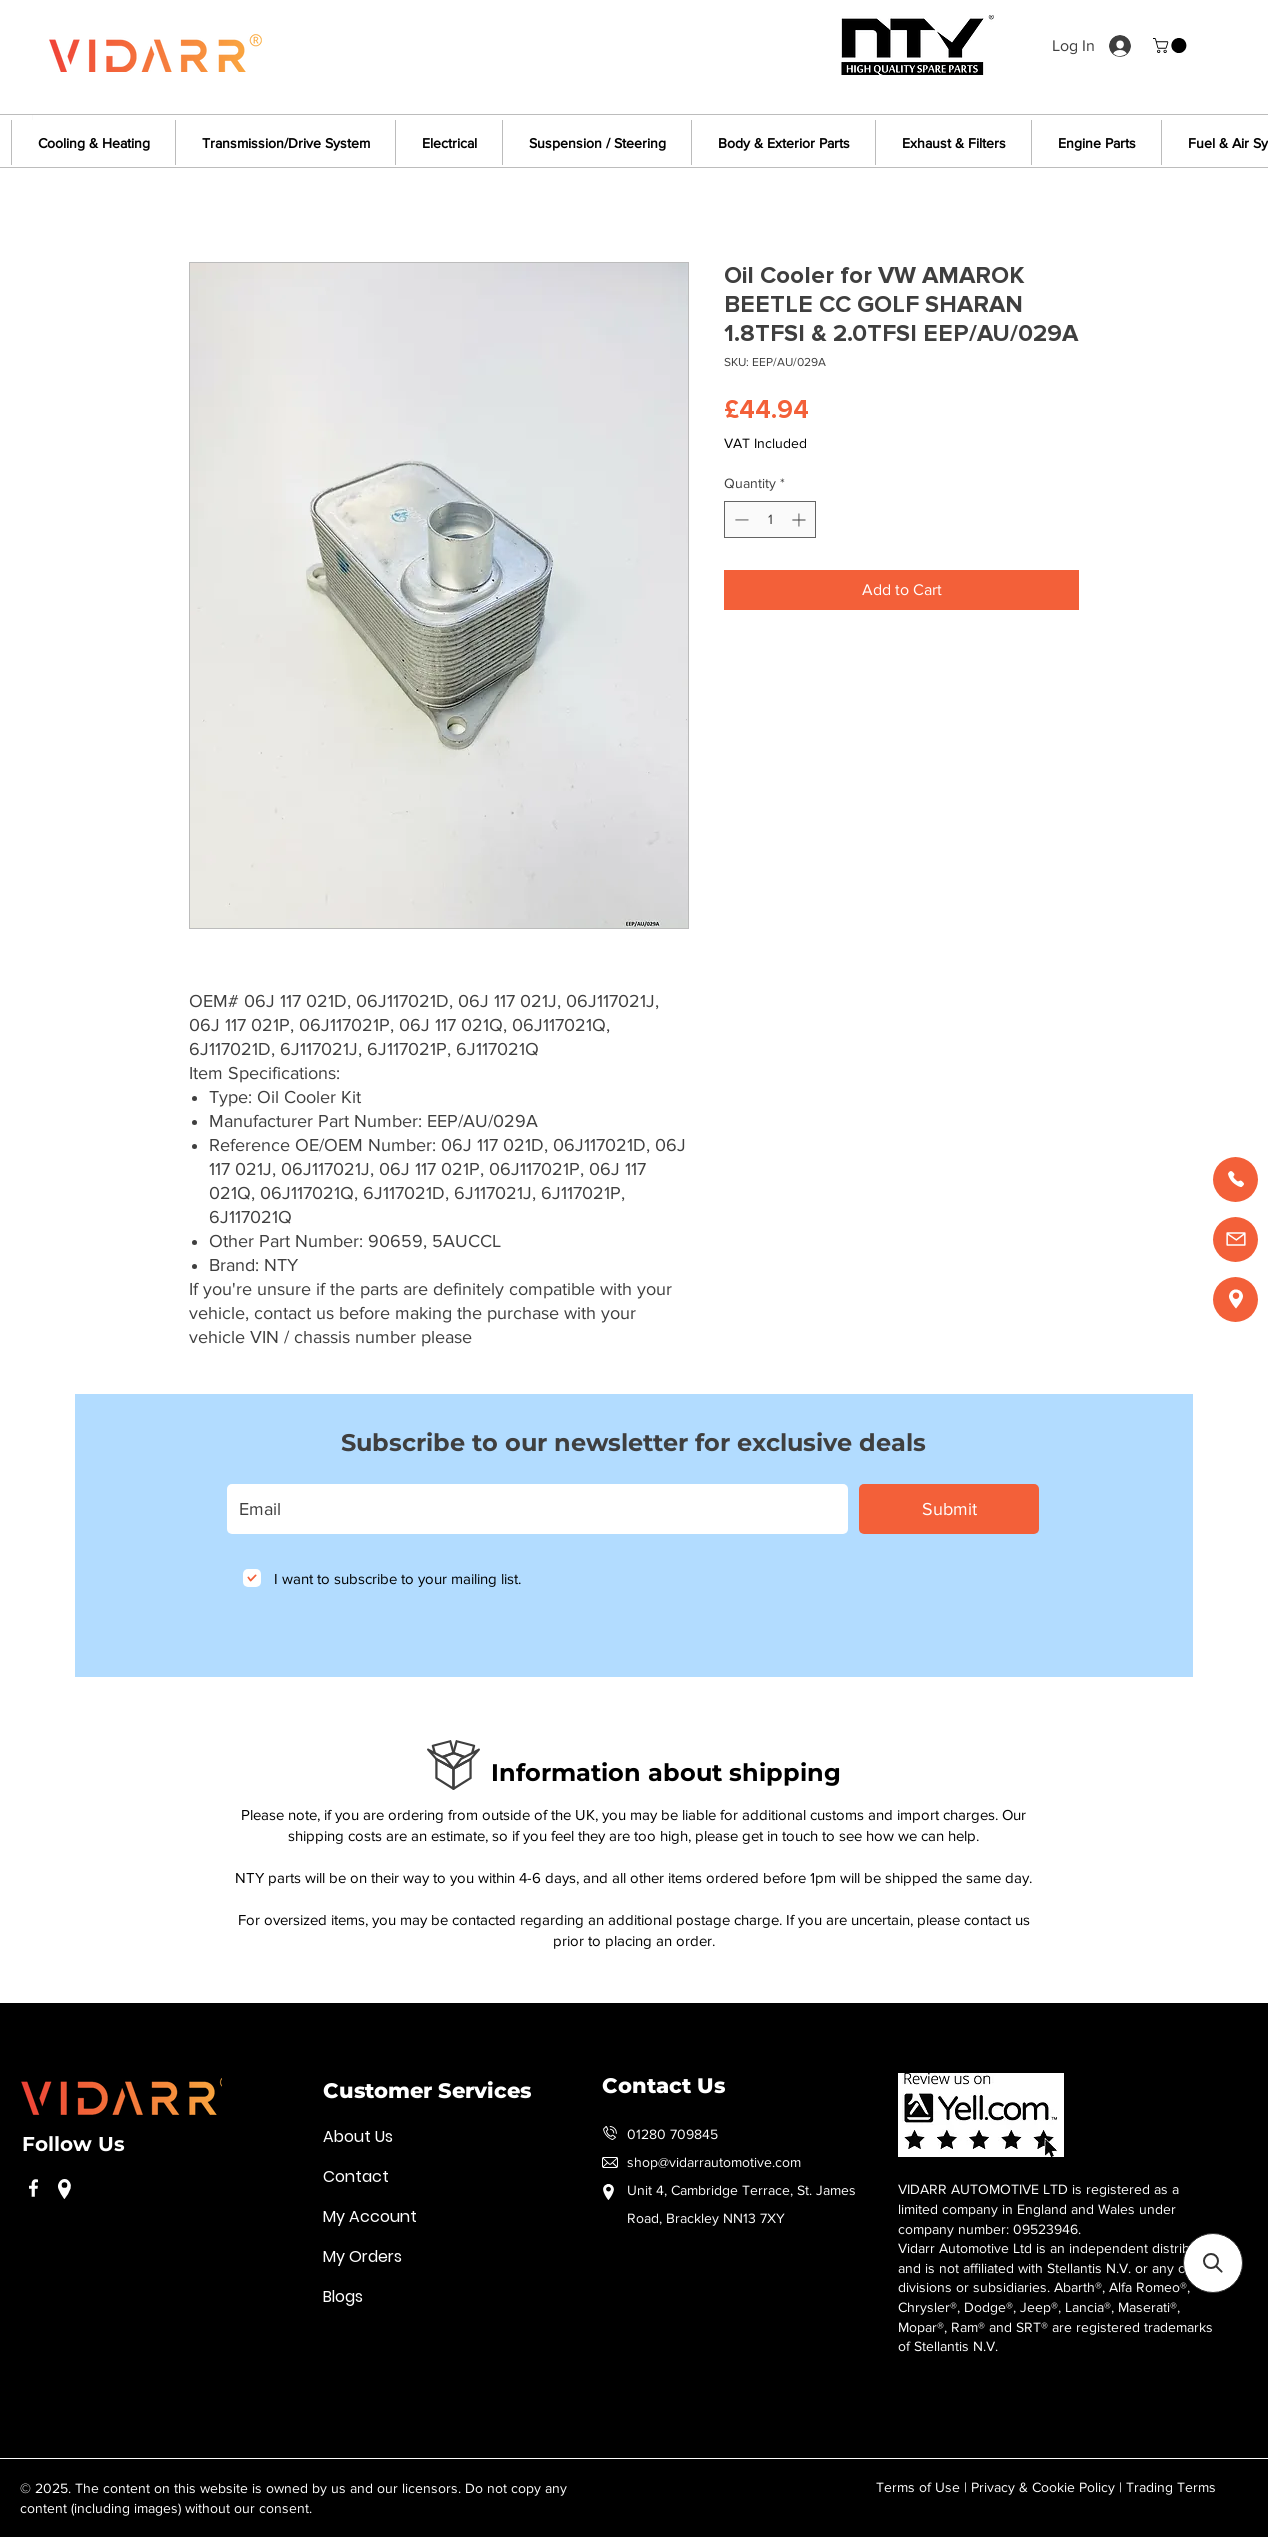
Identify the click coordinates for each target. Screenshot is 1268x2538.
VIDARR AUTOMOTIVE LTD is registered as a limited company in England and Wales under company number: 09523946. (1038, 2208)
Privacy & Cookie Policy (1043, 2487)
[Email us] (1235, 1239)
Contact (356, 2176)
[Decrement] (739, 519)
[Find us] (1235, 1299)
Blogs (343, 2296)
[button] (1171, 45)
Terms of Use (918, 2487)
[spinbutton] (770, 519)
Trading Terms (1171, 2487)
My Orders (362, 2256)
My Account (370, 2216)
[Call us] (1235, 1179)
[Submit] (949, 1509)
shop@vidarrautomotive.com (714, 2162)
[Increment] (800, 519)
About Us (358, 2136)
